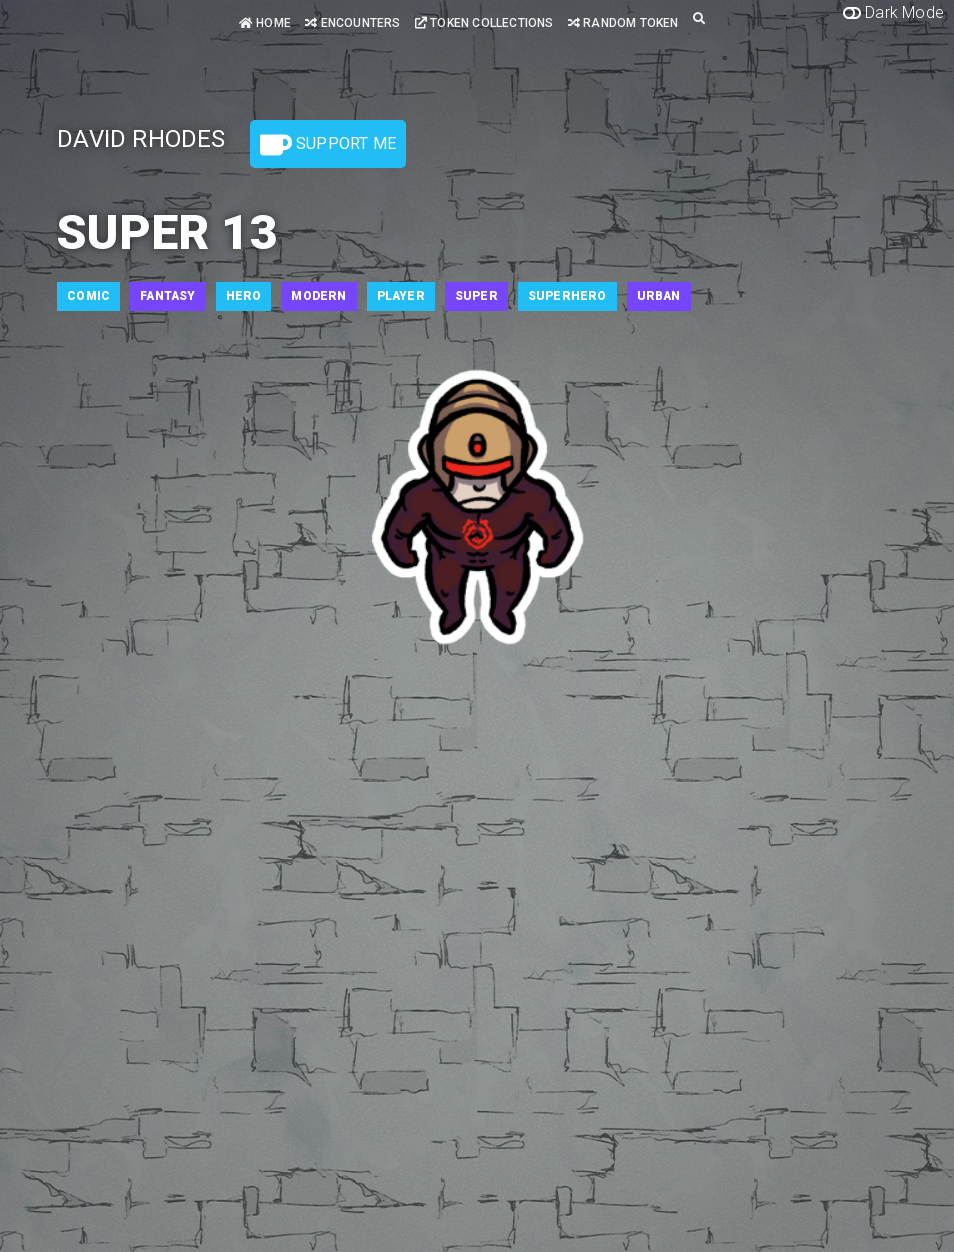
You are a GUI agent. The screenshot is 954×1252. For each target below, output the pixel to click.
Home (265, 23)
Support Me (328, 145)
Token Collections (484, 23)
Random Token (623, 23)
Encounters (352, 23)
